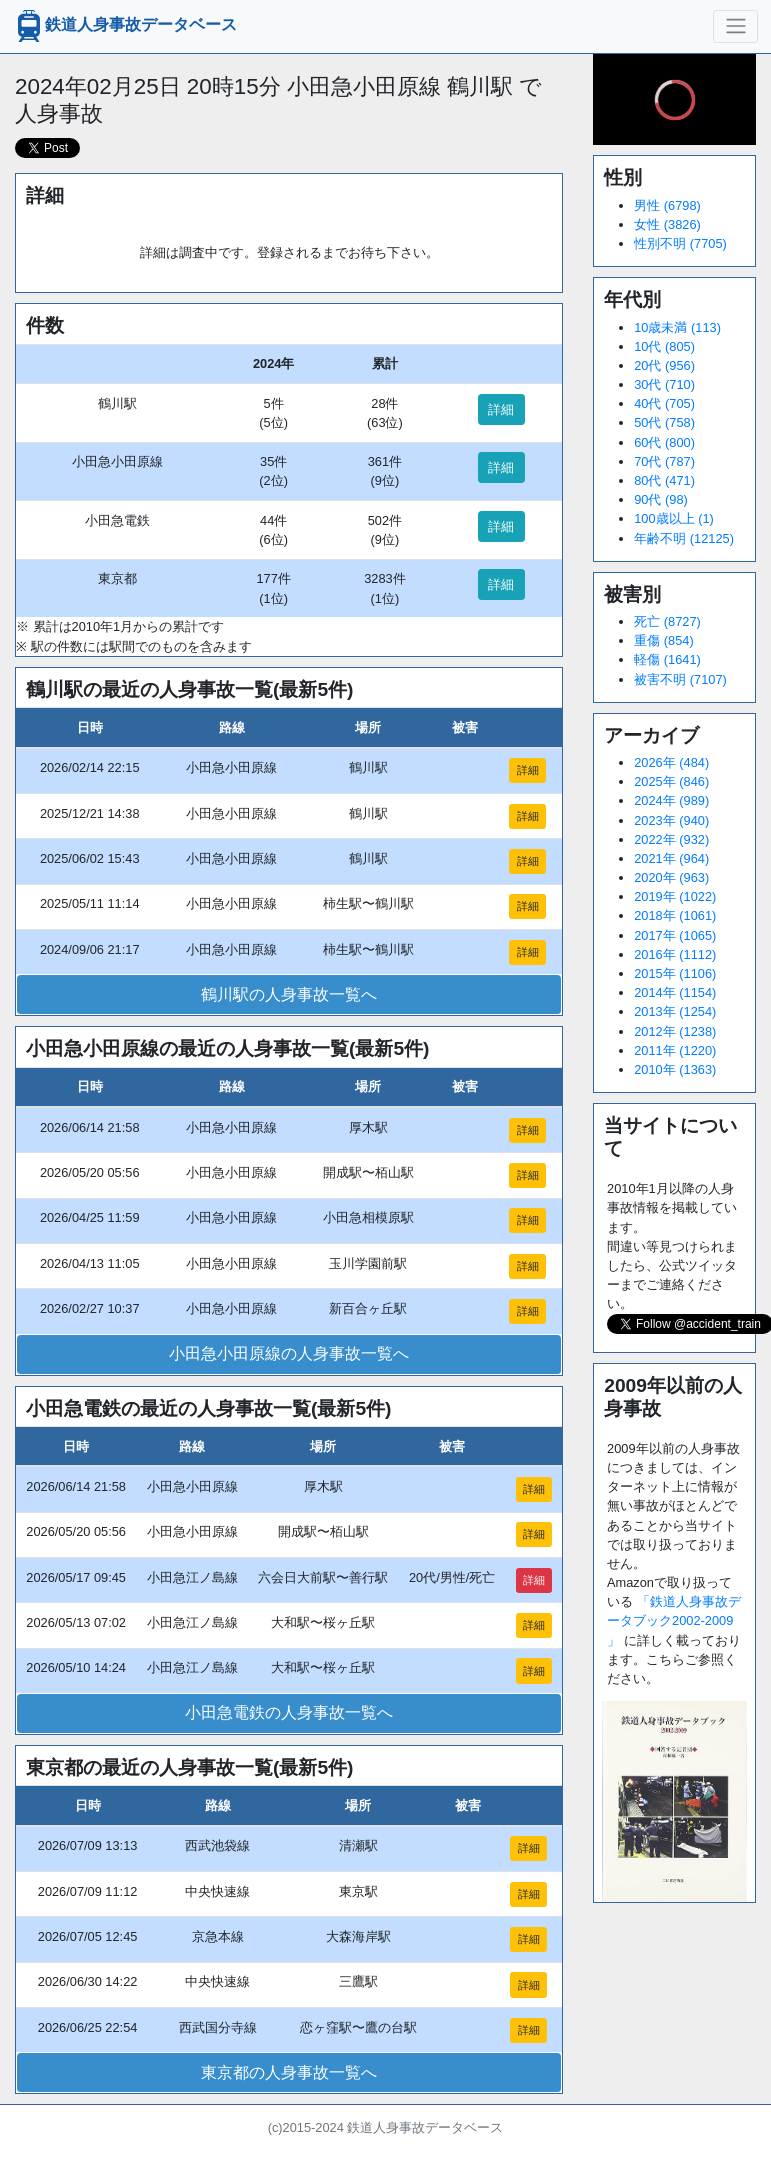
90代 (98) (661, 499)
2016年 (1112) (675, 954)
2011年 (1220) (675, 1050)
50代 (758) (664, 422)
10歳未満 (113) (677, 327)
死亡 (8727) (667, 621)
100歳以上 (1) (674, 518)
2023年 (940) (671, 820)
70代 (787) (664, 461)
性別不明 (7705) (680, 243)
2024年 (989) (671, 800)
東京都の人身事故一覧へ (289, 2072)
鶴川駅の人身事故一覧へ (289, 994)
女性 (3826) (667, 224)
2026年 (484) (671, 762)
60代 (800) (664, 442)
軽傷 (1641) (667, 659)
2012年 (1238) (675, 1031)
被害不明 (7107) (680, 679)
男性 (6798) (667, 205)
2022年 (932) (671, 839)
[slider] (674, 100)
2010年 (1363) (675, 1069)
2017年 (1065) (675, 935)
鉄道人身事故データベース (125, 26)
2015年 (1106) (675, 973)
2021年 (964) (671, 858)
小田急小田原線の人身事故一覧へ (289, 1353)
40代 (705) (664, 403)
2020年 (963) (671, 877)
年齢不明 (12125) (684, 538)
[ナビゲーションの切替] (735, 26)
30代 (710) (664, 384)
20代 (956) (664, 365)
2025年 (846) (671, 781)
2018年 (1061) (675, 915)
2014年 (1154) (675, 992)
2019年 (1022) (675, 896)
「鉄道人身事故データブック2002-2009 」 (674, 1620)
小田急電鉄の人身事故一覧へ (289, 1712)
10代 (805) (664, 346)
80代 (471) (664, 480)
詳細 (501, 409)
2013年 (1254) (675, 1011)
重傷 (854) (663, 640)
